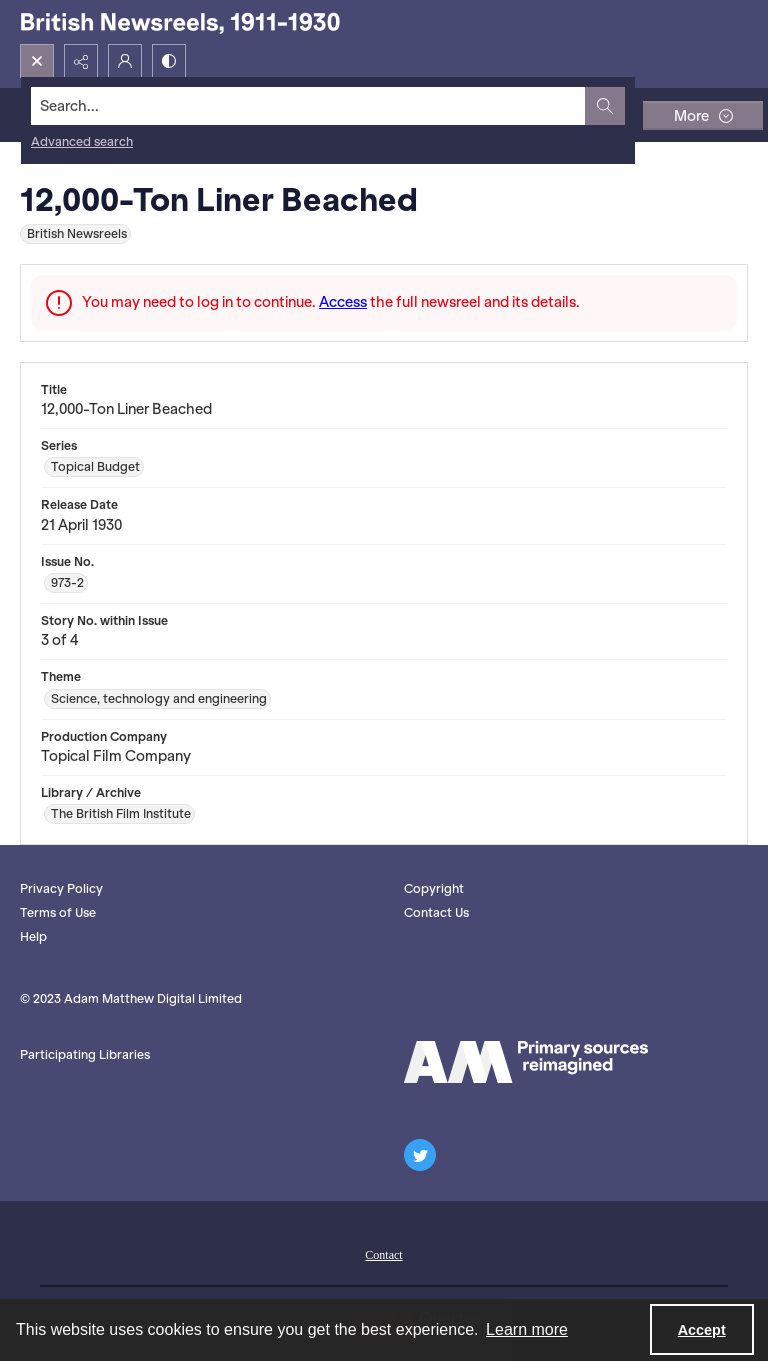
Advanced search (82, 141)
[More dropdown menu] (703, 115)
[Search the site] (308, 106)
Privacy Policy (61, 888)
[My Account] (125, 61)
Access (343, 302)
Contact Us (436, 912)
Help (33, 936)
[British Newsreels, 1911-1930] (180, 22)
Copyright (434, 888)
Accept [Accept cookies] (702, 1330)
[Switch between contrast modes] (169, 61)
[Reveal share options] (81, 61)
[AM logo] (526, 1062)
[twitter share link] (420, 1155)
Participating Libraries (85, 1054)
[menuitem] (383, 1253)
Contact (383, 1255)
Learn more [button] (527, 1329)
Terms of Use (58, 912)
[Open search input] (37, 61)
